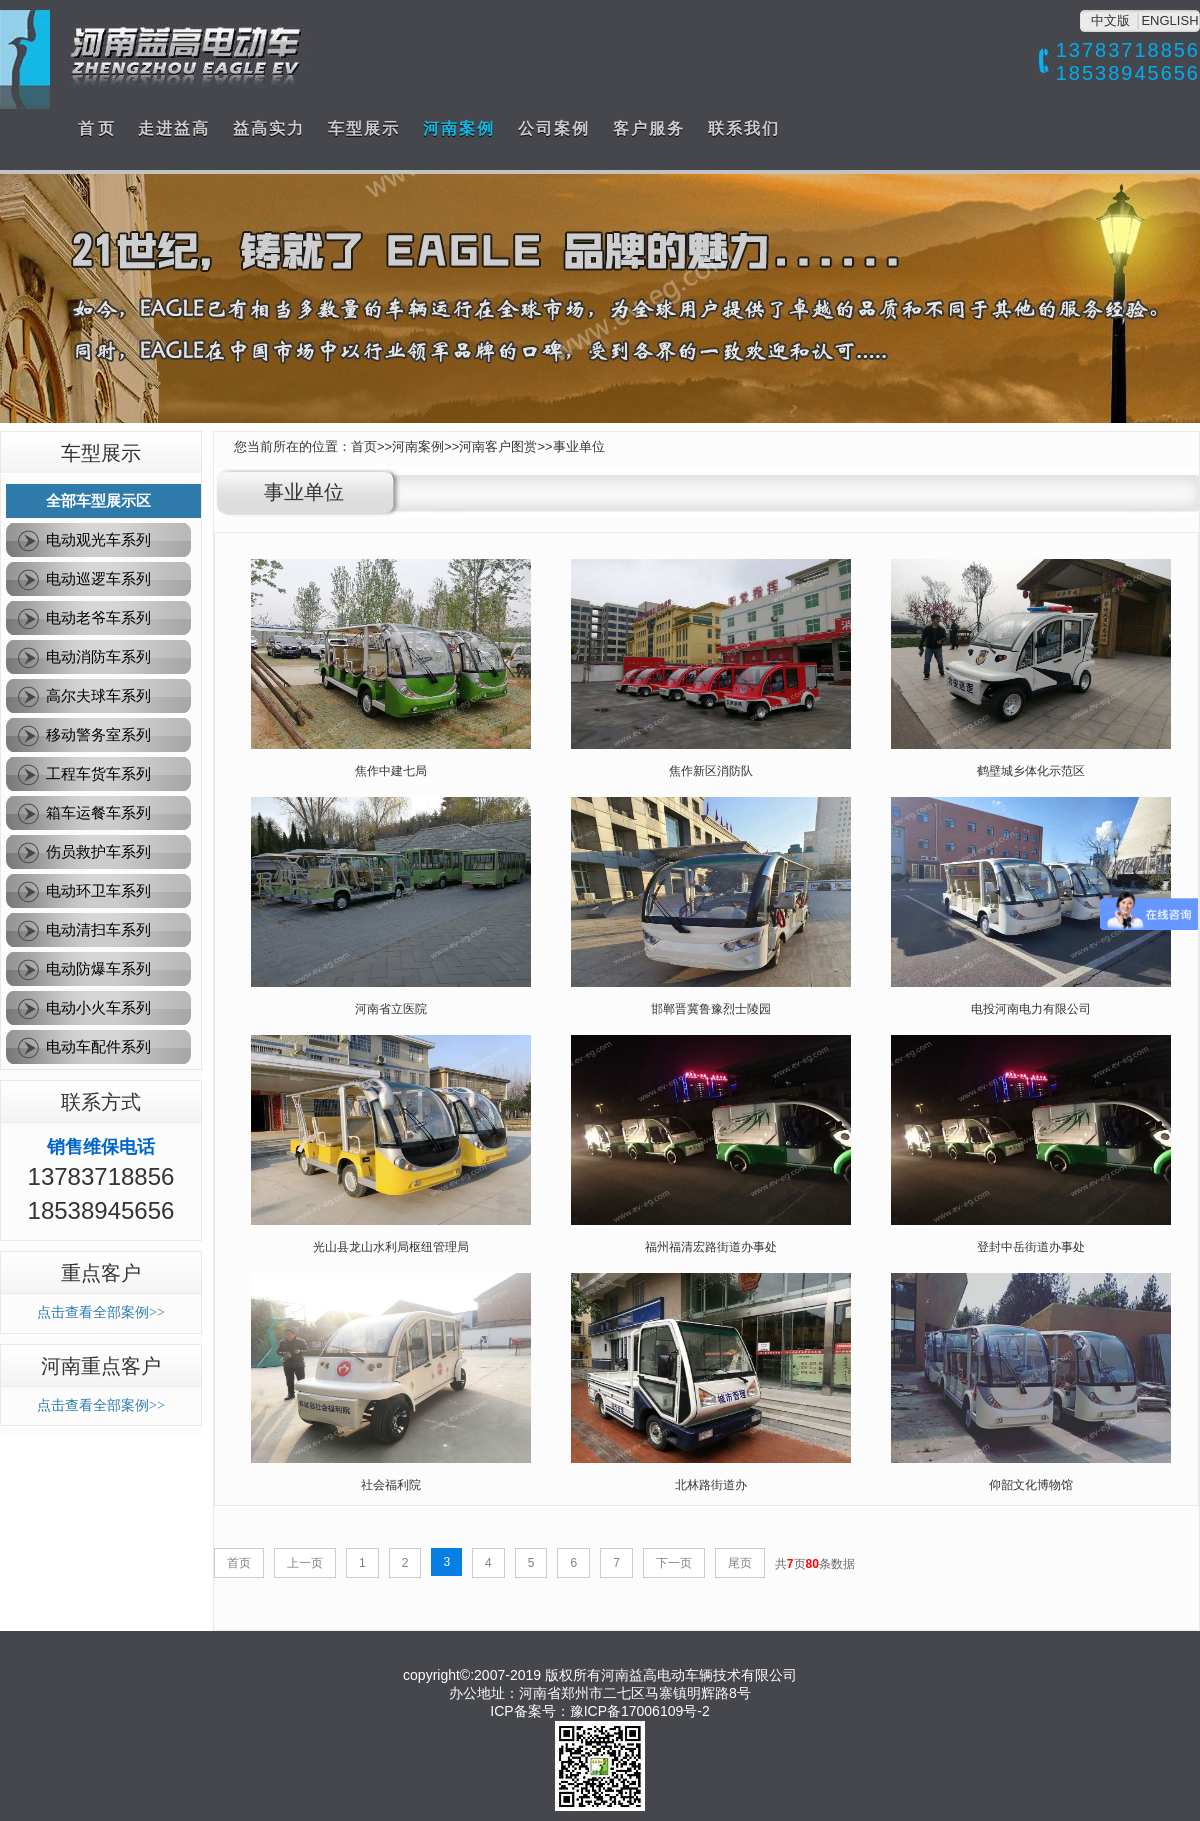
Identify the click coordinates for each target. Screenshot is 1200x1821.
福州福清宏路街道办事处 (711, 1247)
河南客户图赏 (498, 446)
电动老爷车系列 (98, 617)
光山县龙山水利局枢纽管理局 (391, 1247)
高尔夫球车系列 (98, 695)
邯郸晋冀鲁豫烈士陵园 (711, 1009)
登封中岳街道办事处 (1031, 1247)
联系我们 (744, 128)
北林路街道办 (711, 1485)
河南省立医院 (391, 1009)
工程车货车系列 (98, 773)
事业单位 (579, 446)
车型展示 (364, 128)
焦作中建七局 (391, 771)
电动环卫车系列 (98, 890)
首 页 (96, 128)
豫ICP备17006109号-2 (640, 1711)
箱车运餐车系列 (98, 812)
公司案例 (554, 128)
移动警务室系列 (98, 734)
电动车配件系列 (98, 1046)
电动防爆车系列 (98, 968)
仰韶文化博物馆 (1031, 1485)
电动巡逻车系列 (98, 578)
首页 (364, 446)
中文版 (1110, 20)
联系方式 (101, 1102)
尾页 (740, 1563)
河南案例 (459, 128)
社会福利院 (391, 1485)
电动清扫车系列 (98, 929)
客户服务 (649, 128)
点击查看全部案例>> (101, 1312)
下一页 (674, 1563)
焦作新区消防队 (711, 771)
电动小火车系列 (98, 1007)
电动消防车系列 (98, 656)
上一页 (305, 1563)
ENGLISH (1169, 20)
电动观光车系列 (98, 539)
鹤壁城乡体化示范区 (1031, 771)
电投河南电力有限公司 (1031, 1009)
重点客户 (101, 1273)
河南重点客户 (101, 1366)
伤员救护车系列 (98, 851)
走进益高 (174, 128)
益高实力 (269, 128)
